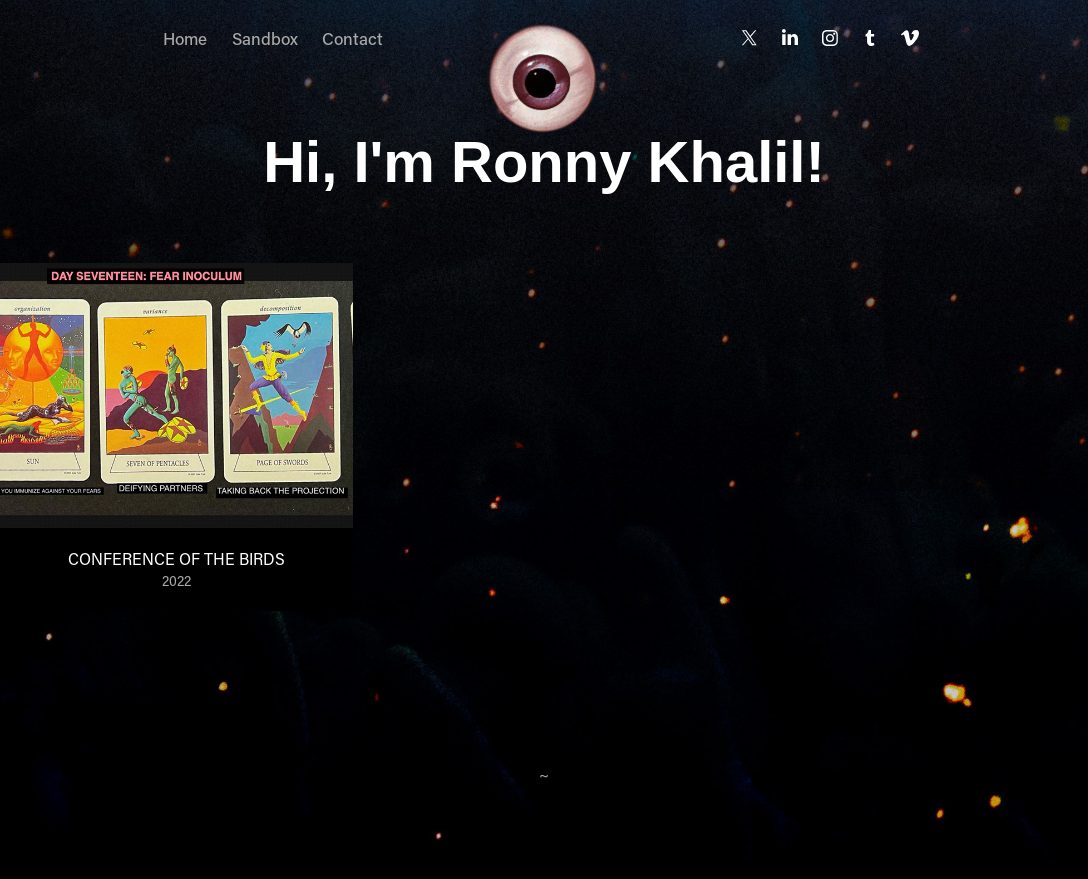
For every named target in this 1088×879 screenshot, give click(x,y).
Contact (352, 38)
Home (185, 38)
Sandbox (265, 38)
